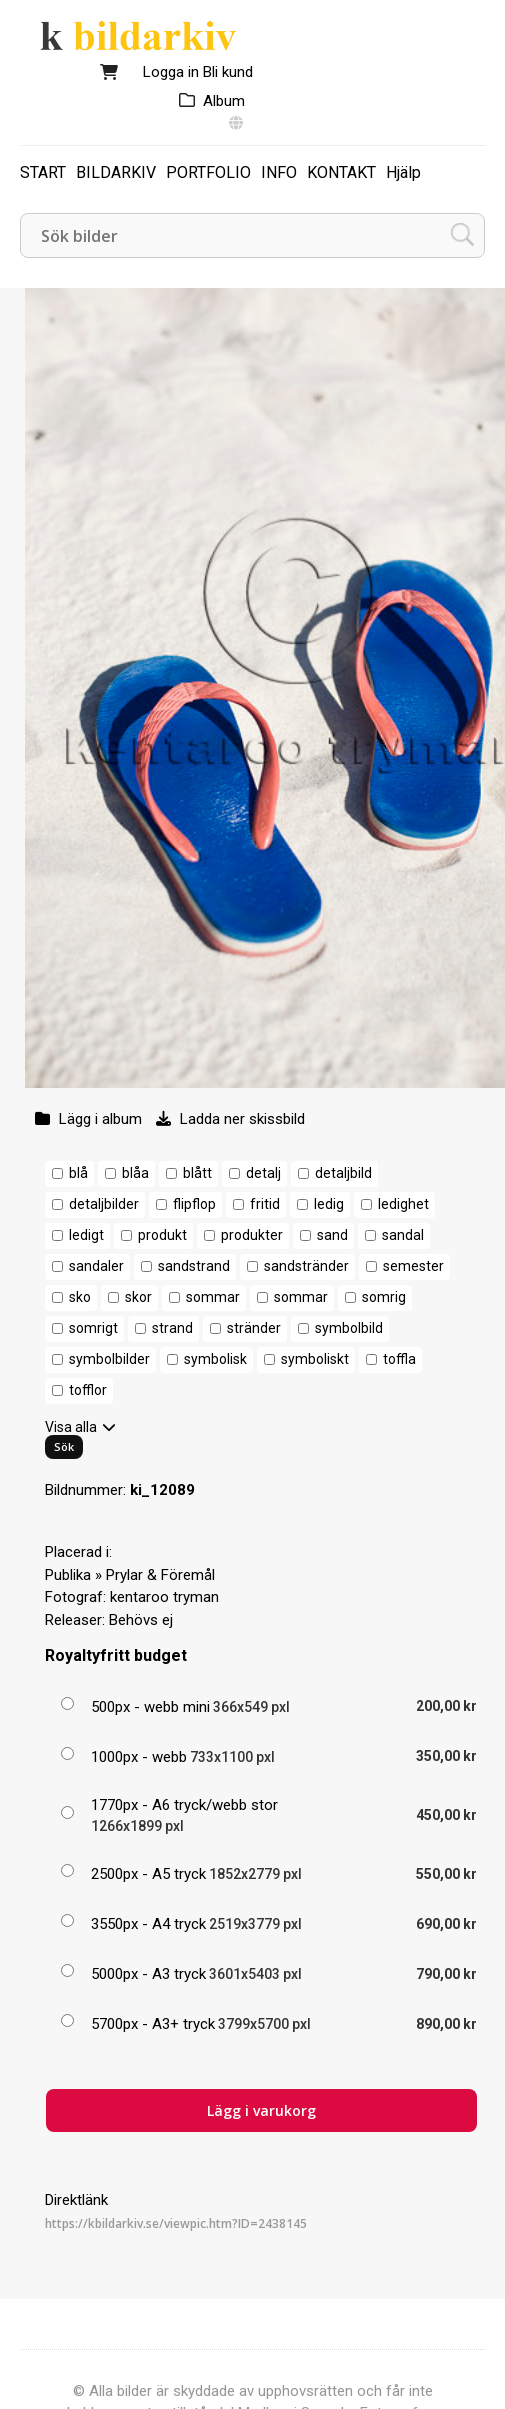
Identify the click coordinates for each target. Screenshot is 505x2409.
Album (224, 101)
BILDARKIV (116, 172)
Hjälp (403, 172)
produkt (162, 1235)
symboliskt (315, 1359)
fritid (265, 1204)
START (43, 172)
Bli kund (228, 72)
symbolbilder (109, 1359)
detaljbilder (104, 1204)
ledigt (86, 1235)
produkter (252, 1235)
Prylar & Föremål (160, 1575)
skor (138, 1297)
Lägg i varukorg (261, 2110)
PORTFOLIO (208, 172)
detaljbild (343, 1173)
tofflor (88, 1390)
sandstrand (194, 1266)
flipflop (194, 1204)
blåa (135, 1173)
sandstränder (306, 1266)
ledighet (403, 1204)
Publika (68, 1575)
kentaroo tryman (164, 1597)
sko (80, 1297)
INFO (279, 172)
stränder (254, 1328)
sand (332, 1235)
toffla (399, 1359)
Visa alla (71, 1427)
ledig (329, 1204)
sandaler (96, 1266)
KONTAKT (341, 172)
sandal (403, 1235)
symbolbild (349, 1328)
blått (197, 1173)
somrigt (93, 1328)
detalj (263, 1173)
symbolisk (215, 1359)
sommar (213, 1297)
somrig (384, 1297)
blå (78, 1173)
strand (172, 1328)
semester (413, 1266)
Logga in (171, 72)
